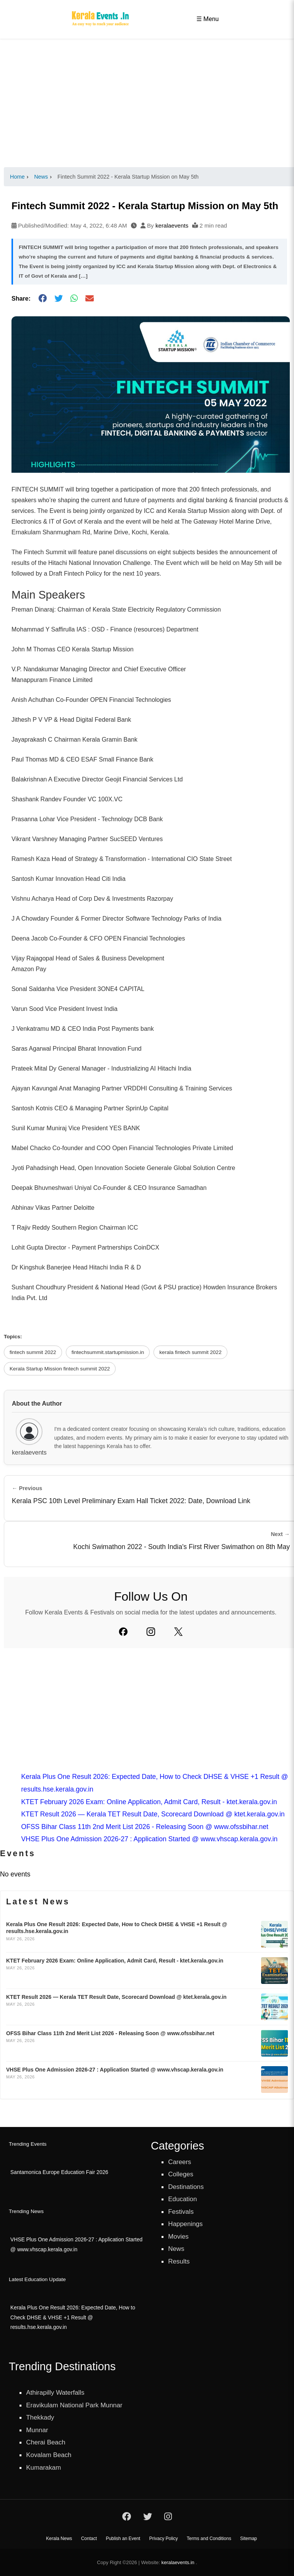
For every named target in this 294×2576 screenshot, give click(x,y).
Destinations (186, 2186)
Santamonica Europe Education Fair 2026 (58, 2172)
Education (183, 2199)
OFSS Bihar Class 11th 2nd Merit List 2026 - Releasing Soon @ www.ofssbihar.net (144, 1827)
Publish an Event (123, 2538)
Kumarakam (44, 2466)
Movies (178, 2236)
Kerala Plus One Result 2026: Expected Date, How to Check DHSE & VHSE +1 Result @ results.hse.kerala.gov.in (72, 2316)
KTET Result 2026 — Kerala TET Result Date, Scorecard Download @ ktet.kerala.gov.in (152, 1814)
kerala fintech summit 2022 (190, 1352)
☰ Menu (207, 19)
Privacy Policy (163, 2538)
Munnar (37, 2429)
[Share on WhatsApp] (74, 298)
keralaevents (171, 225)
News (176, 2248)
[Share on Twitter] (58, 298)
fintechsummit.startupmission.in (108, 1352)
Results (179, 2261)
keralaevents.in (178, 2562)
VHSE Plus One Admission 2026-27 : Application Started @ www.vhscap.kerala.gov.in (149, 1839)
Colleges (181, 2174)
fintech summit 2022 (33, 1352)
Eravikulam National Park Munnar (76, 2404)
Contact (89, 2538)
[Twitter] (178, 1631)
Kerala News (59, 2538)
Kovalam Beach (49, 2454)
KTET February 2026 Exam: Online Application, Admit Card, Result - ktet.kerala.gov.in (149, 1802)
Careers (180, 2162)
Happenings (186, 2224)
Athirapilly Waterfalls (56, 2391)
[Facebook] (123, 1631)
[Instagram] (150, 1631)
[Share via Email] (89, 298)
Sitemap (248, 2538)
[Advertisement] (147, 102)
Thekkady (40, 2416)
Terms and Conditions (209, 2538)
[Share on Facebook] (42, 298)
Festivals (181, 2211)
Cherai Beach (46, 2441)
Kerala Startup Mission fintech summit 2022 (60, 1369)
